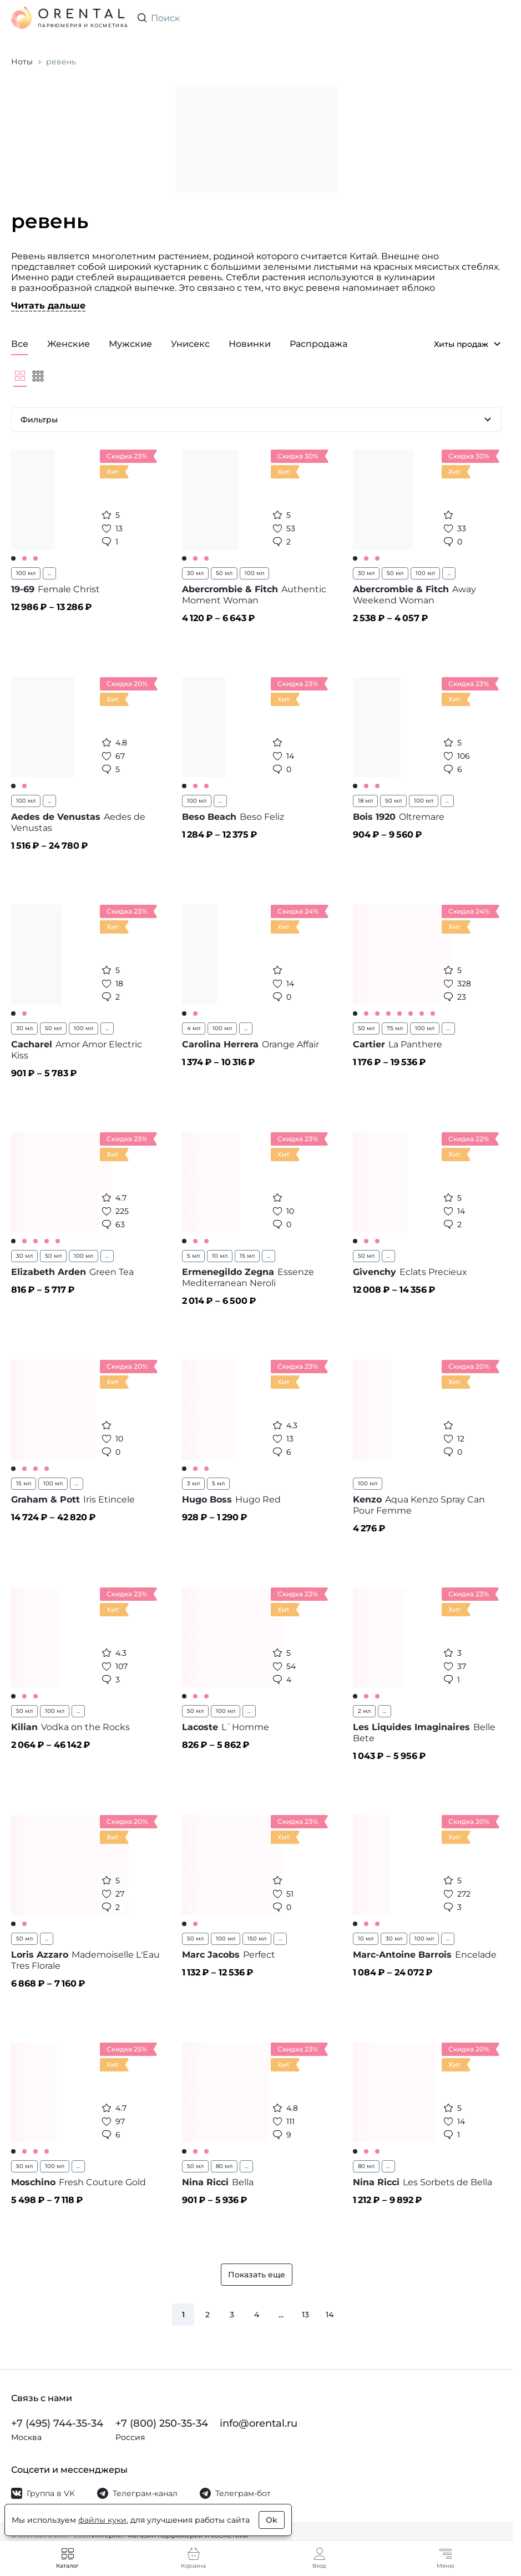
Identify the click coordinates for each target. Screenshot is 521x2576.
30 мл (195, 573)
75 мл (395, 1028)
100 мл (26, 573)
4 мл (193, 1028)
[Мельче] (38, 376)
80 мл (224, 2166)
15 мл (247, 1255)
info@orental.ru (258, 2423)
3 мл (193, 1483)
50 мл (224, 573)
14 (329, 2315)
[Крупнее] (20, 376)
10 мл (219, 1255)
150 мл (256, 1938)
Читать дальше (48, 305)
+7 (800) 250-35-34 (161, 2423)
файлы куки (102, 2520)
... (49, 573)
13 (305, 2315)
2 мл (364, 1711)
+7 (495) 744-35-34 (57, 2423)
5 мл (193, 1255)
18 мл (365, 800)
